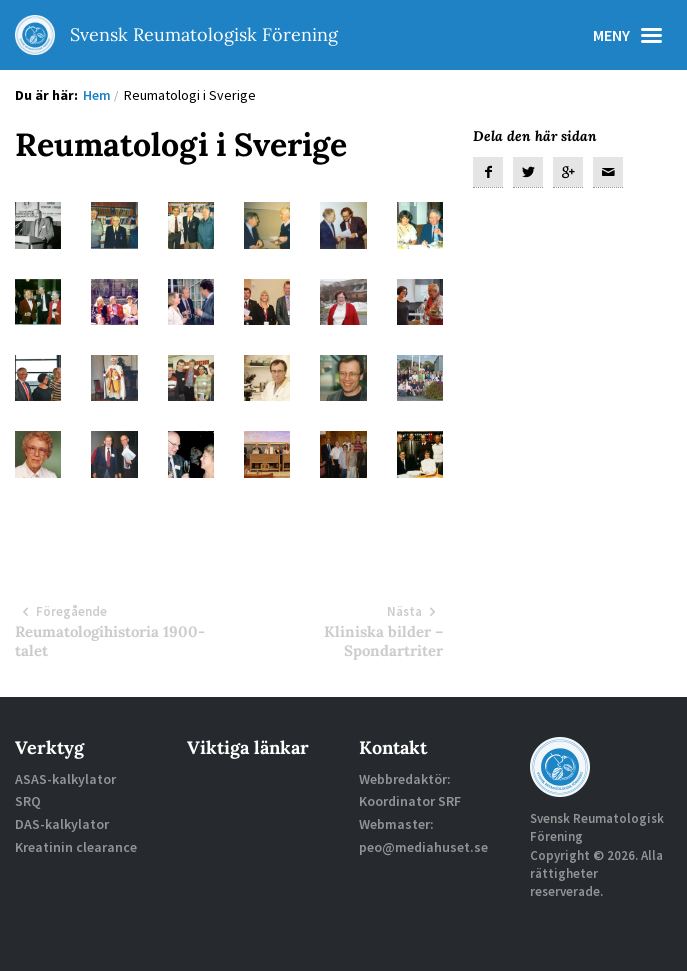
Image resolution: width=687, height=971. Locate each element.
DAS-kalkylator (62, 824)
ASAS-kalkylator (65, 779)
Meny (632, 35)
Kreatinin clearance (76, 847)
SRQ (28, 801)
